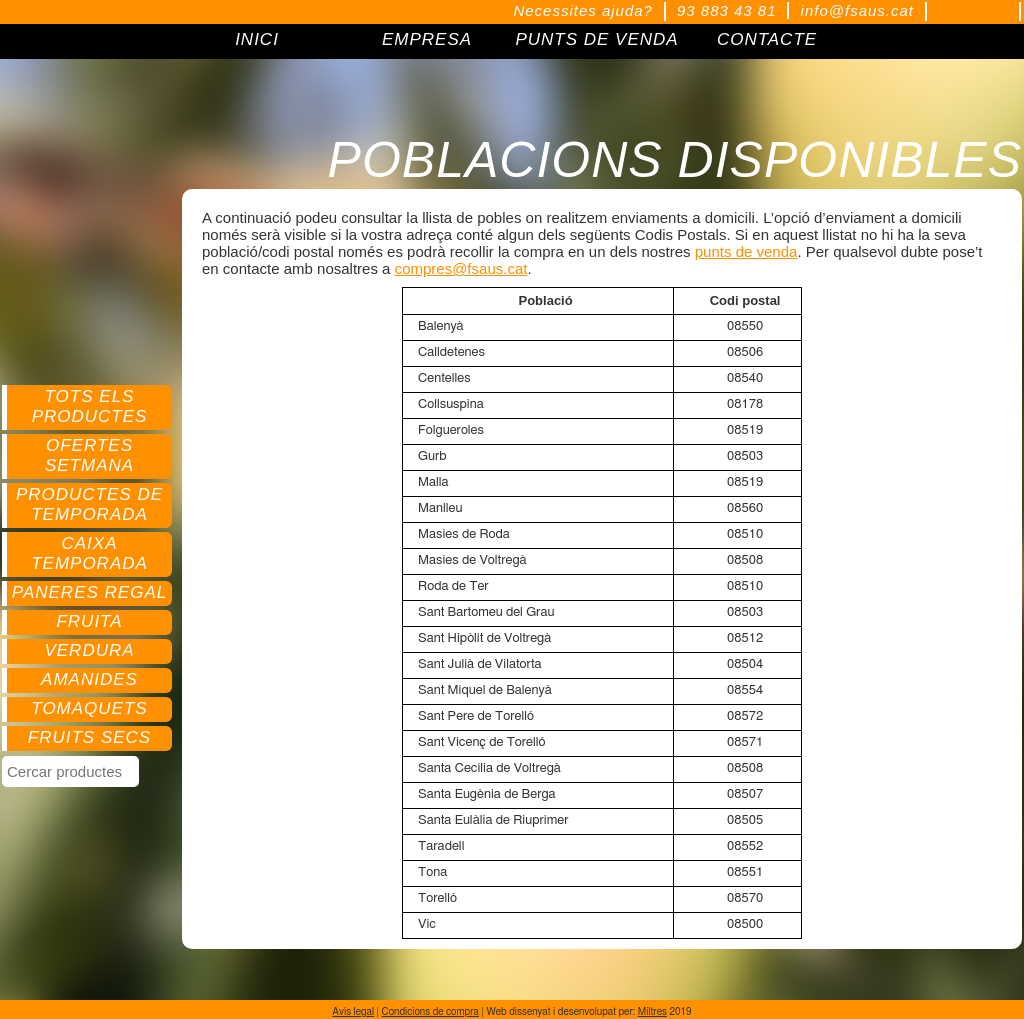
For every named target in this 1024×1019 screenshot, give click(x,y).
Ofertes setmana (89, 455)
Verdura (89, 650)
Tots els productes (90, 406)
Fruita (89, 621)
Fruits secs (89, 737)
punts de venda (746, 251)
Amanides (89, 679)
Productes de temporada (89, 504)
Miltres (652, 1012)
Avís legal (353, 1012)
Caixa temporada (89, 553)
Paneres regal (89, 592)
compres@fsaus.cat (461, 268)
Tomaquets (89, 708)
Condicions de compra (430, 1012)
